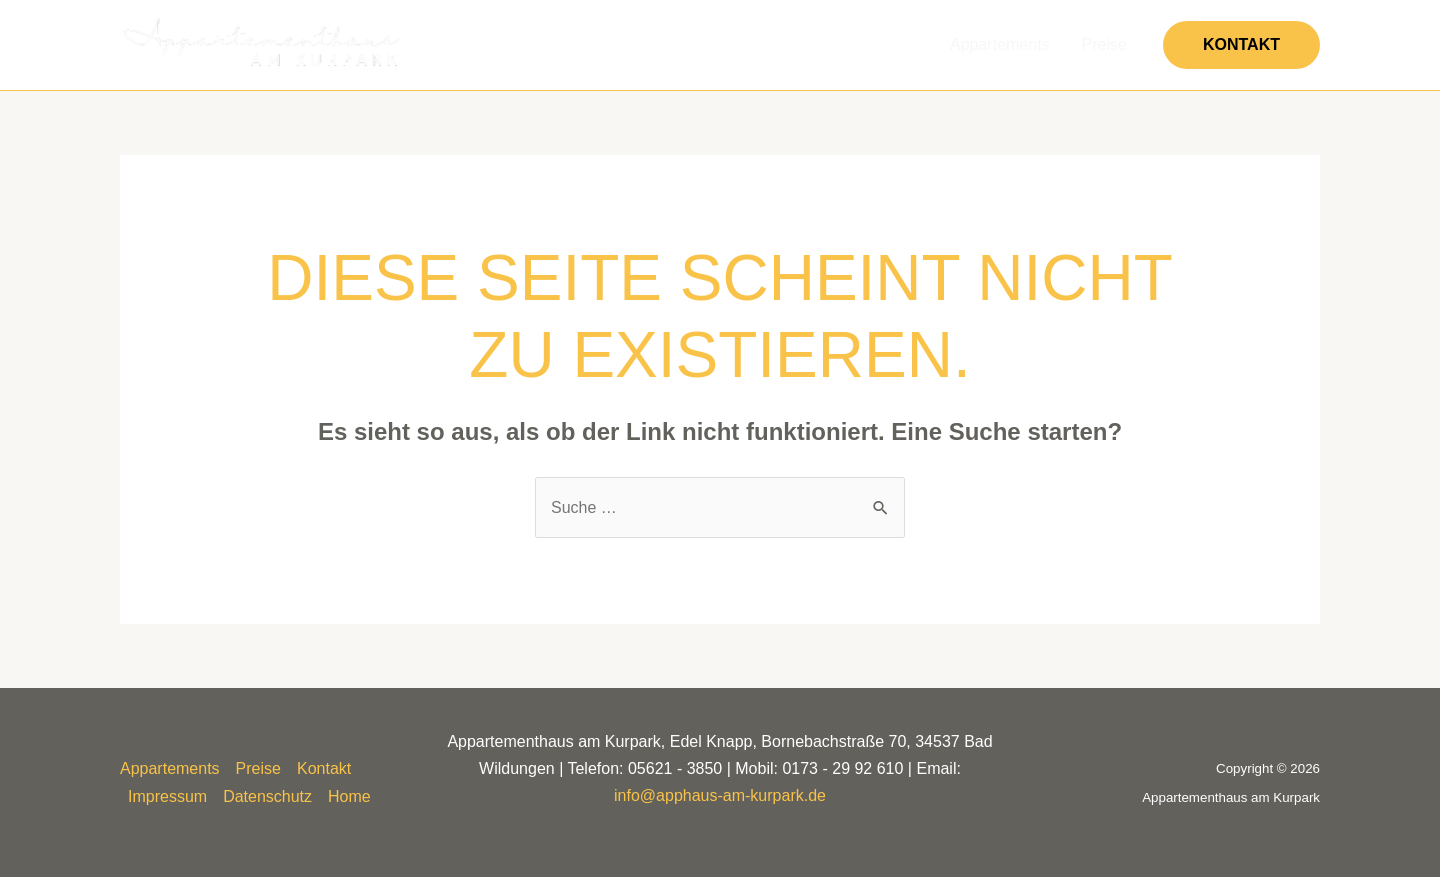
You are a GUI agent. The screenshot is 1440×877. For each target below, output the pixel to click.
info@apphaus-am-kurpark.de (720, 795)
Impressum (167, 796)
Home (349, 796)
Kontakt (324, 768)
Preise (1104, 44)
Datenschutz (267, 796)
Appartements (1000, 44)
